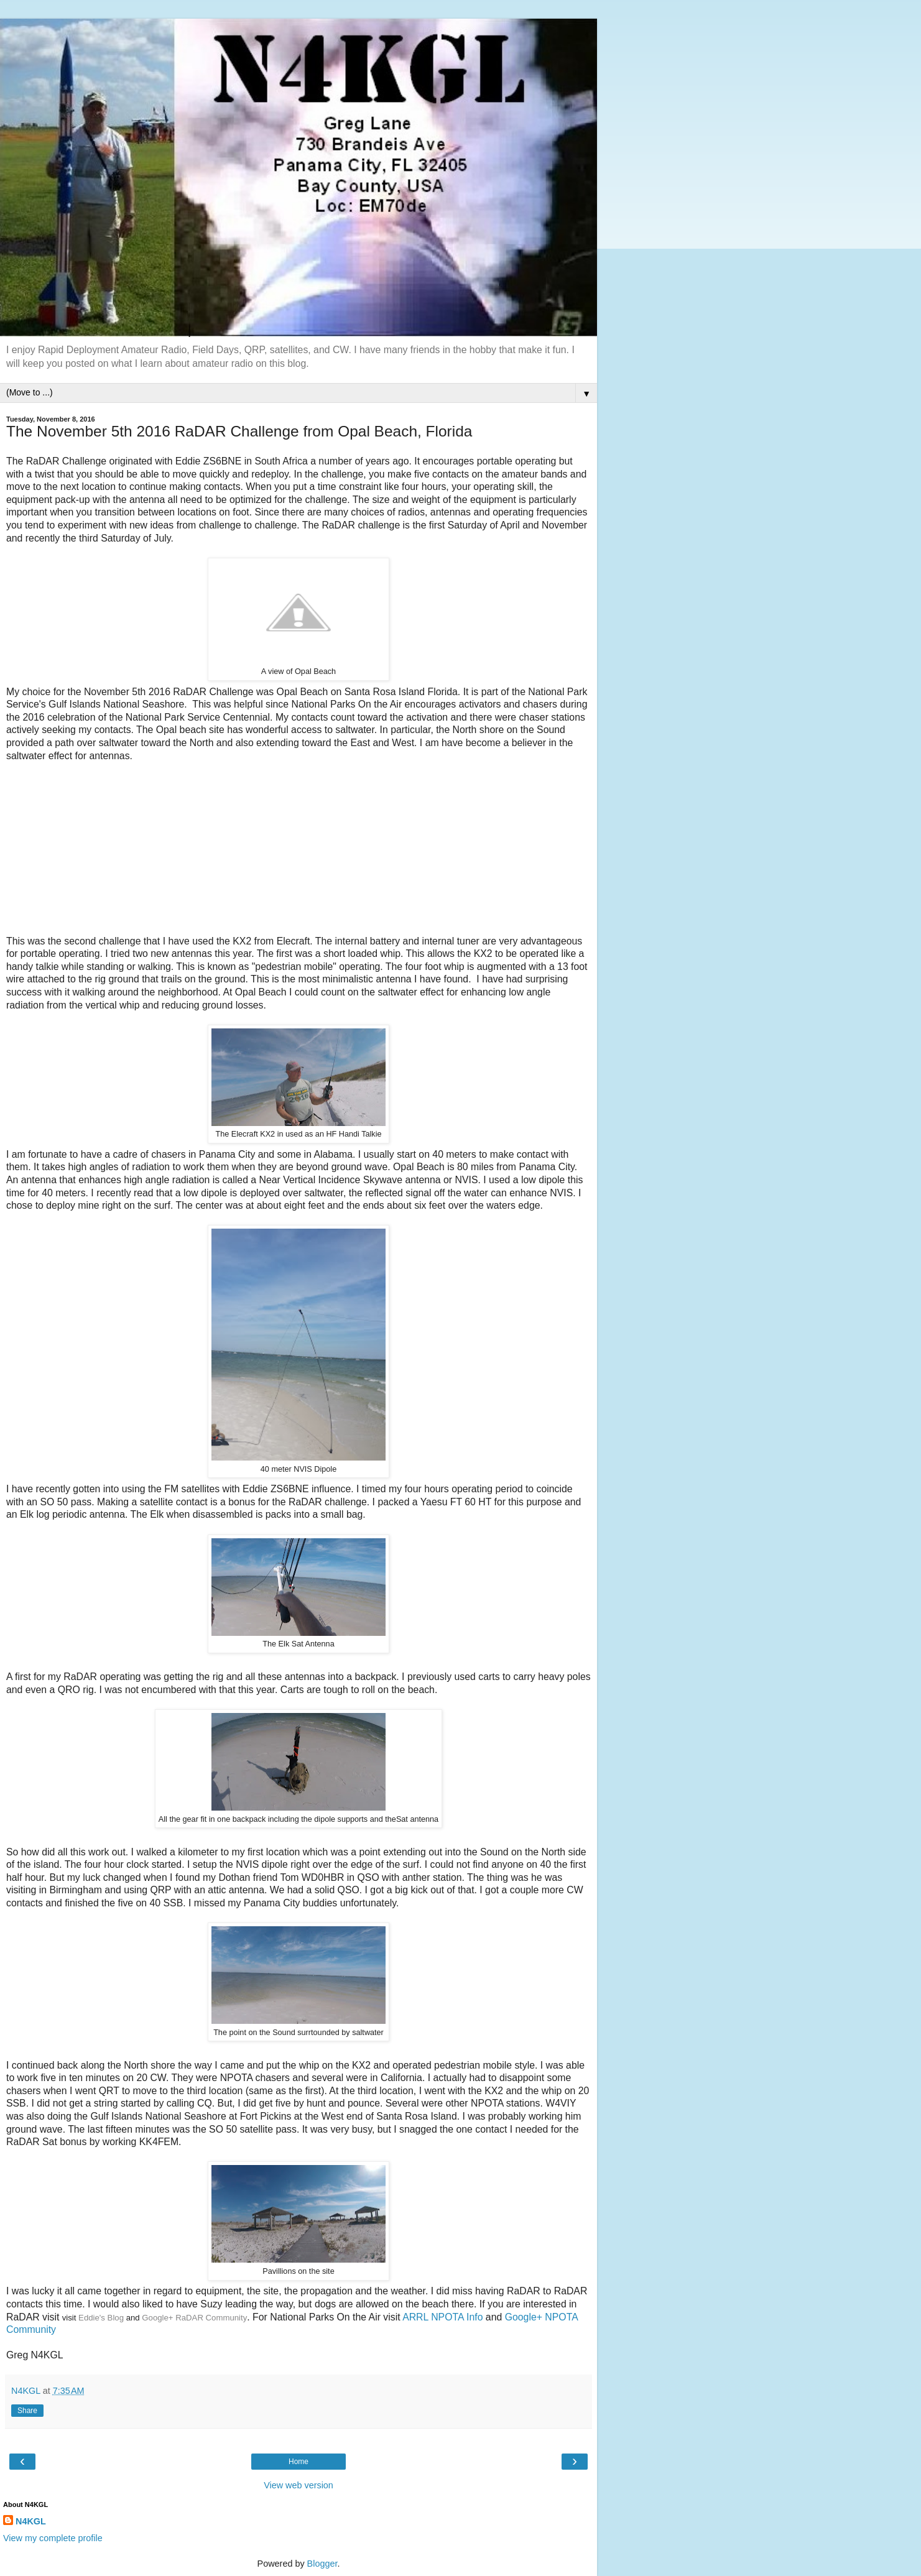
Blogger (322, 2564)
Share (27, 2410)
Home (298, 2461)
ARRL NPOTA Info (442, 2317)
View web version (298, 2485)
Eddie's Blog (101, 2317)
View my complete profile (53, 2538)
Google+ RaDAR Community (194, 2317)
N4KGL (31, 2521)
